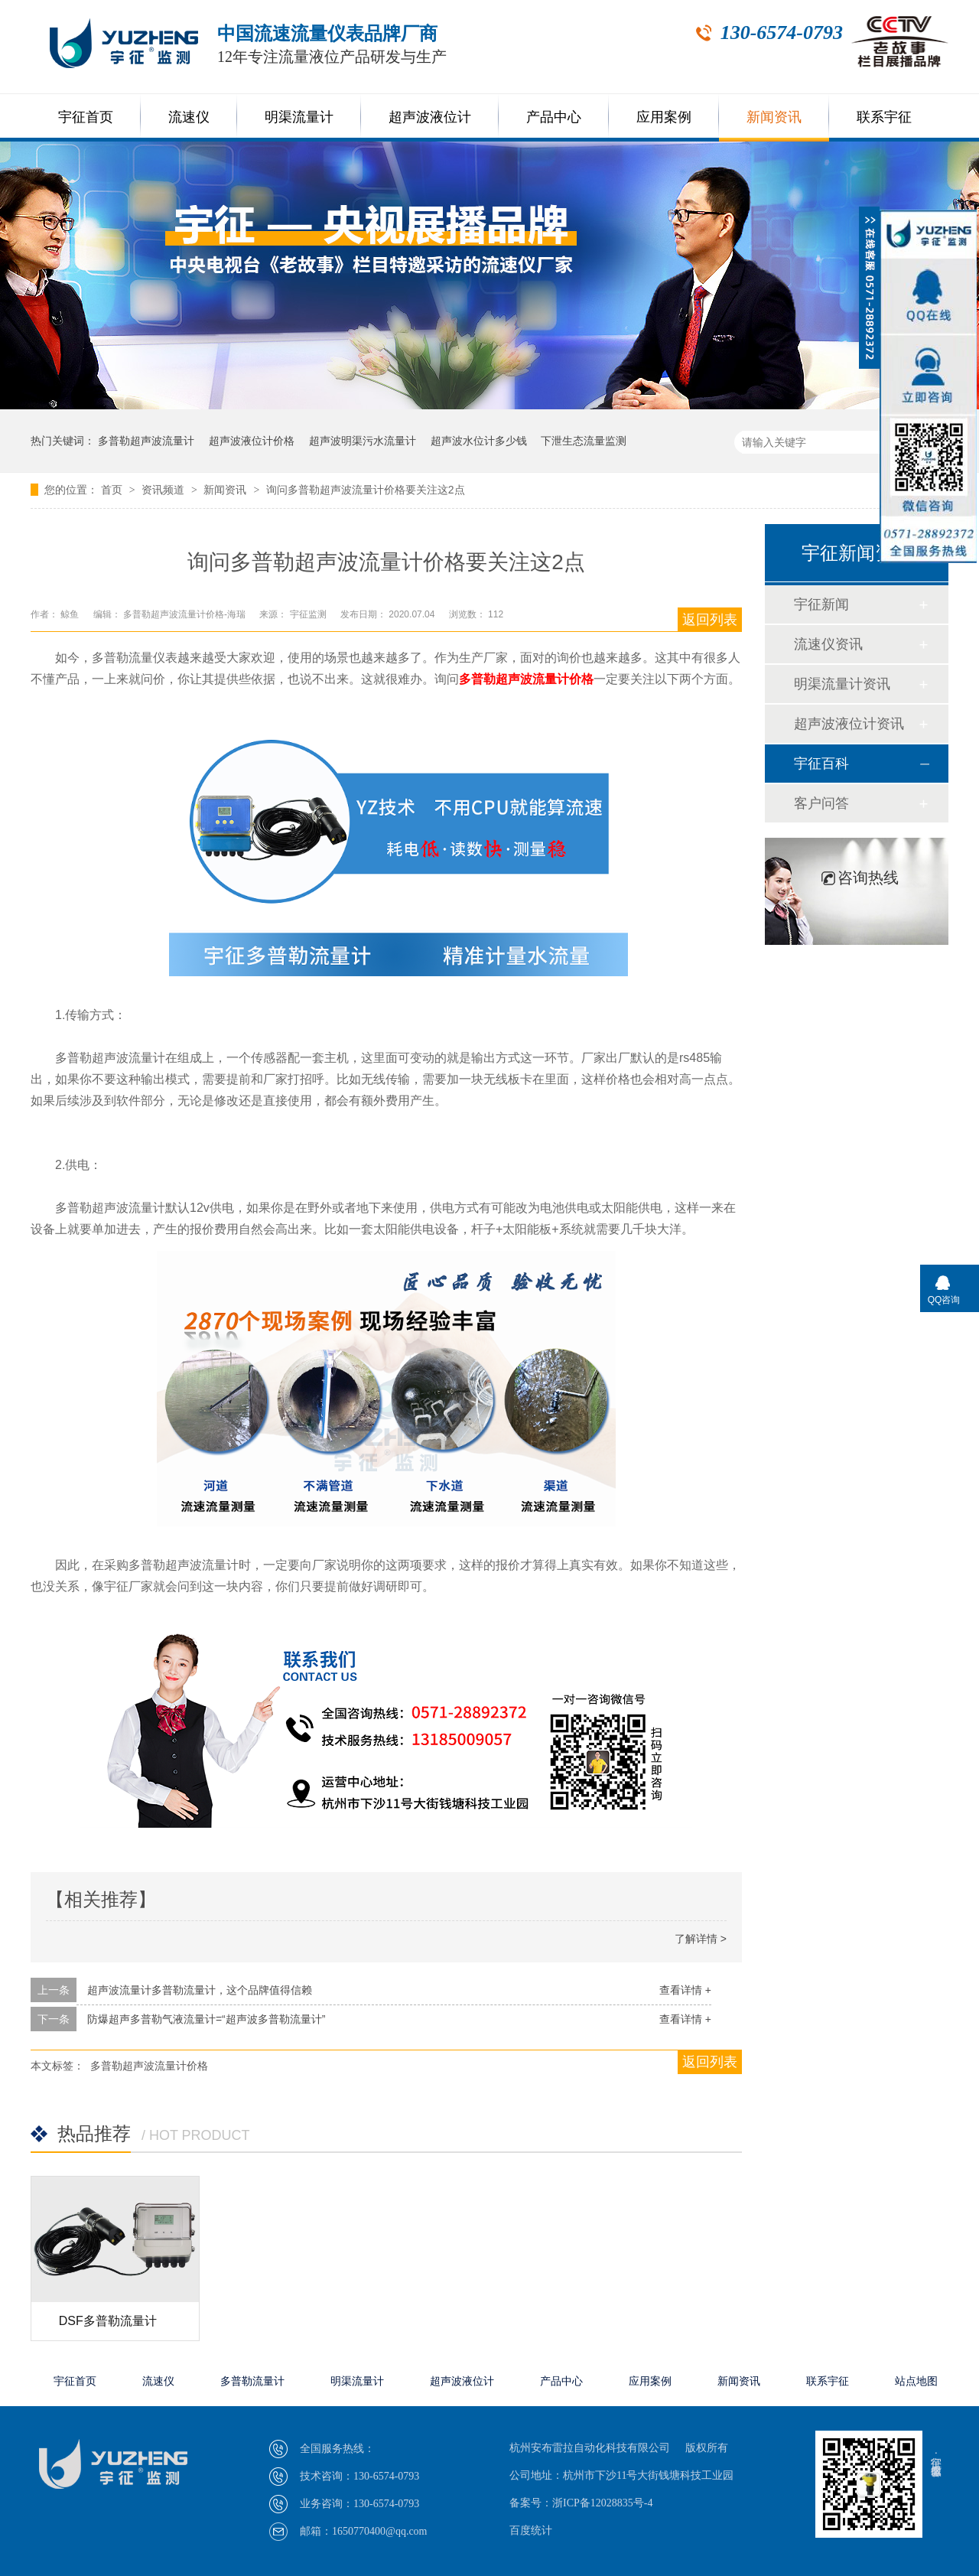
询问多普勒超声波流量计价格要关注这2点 (365, 490)
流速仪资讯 (828, 644)
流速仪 (189, 117)
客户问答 (821, 803)
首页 (113, 490)
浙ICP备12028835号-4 (602, 2503)
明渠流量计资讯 (842, 684)
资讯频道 (164, 490)
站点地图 (916, 2381)
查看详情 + (685, 1990)
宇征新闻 (821, 604)
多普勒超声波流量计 (146, 441)
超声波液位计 (430, 117)
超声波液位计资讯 (849, 723)
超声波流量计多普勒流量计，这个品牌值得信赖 (199, 1990)
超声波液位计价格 (251, 441)
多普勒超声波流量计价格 (526, 679)
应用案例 (663, 117)
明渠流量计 (299, 117)
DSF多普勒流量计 (108, 2320)
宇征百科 (821, 763)
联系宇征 (884, 117)
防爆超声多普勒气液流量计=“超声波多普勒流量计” (206, 2019)
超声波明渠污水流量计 (362, 441)
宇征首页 (85, 117)
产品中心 (553, 117)
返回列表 (709, 619)
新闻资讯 (774, 117)
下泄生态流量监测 (583, 441)
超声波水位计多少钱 (479, 441)
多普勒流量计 (252, 2381)
